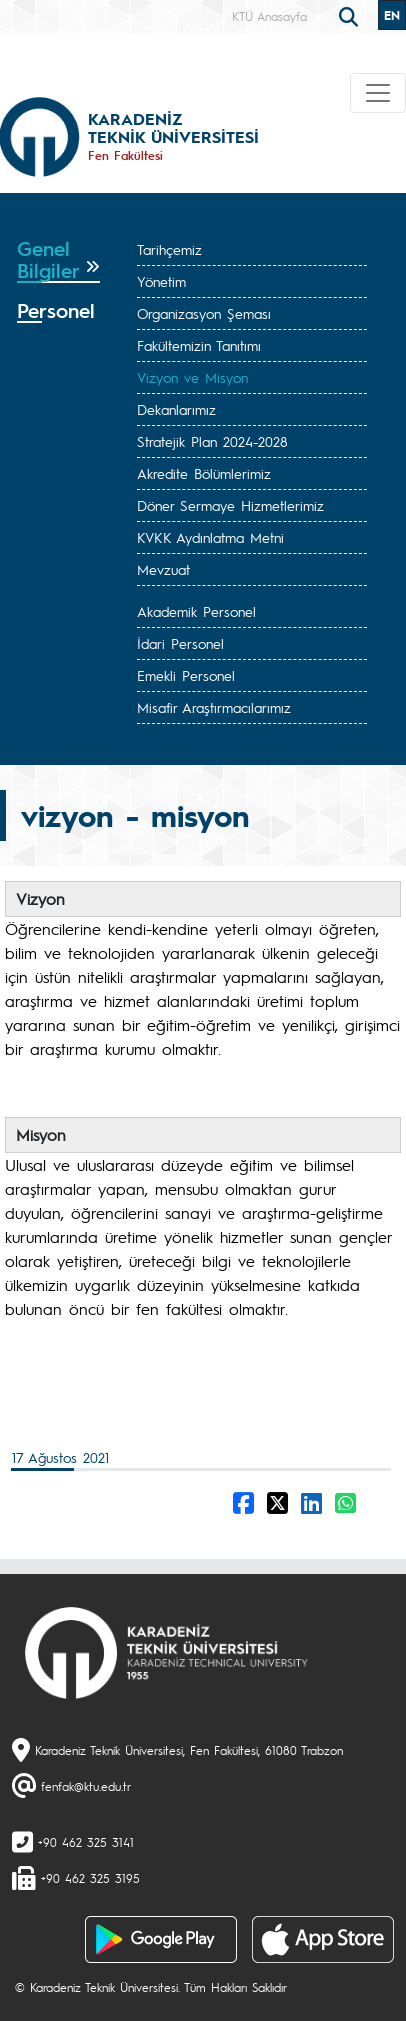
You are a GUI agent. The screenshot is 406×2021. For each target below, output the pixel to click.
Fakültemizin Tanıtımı (199, 345)
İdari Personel (180, 643)
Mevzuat (163, 569)
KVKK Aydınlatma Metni (210, 537)
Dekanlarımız (176, 409)
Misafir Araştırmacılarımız (214, 707)
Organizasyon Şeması (204, 313)
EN (392, 15)
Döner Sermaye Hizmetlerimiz (230, 505)
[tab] (58, 260)
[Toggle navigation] (378, 93)
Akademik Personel (196, 611)
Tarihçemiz (169, 249)
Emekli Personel (186, 675)
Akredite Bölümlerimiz (204, 473)
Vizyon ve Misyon (192, 377)
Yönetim (161, 281)
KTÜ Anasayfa (269, 16)
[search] (351, 15)
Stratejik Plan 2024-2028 (212, 441)
